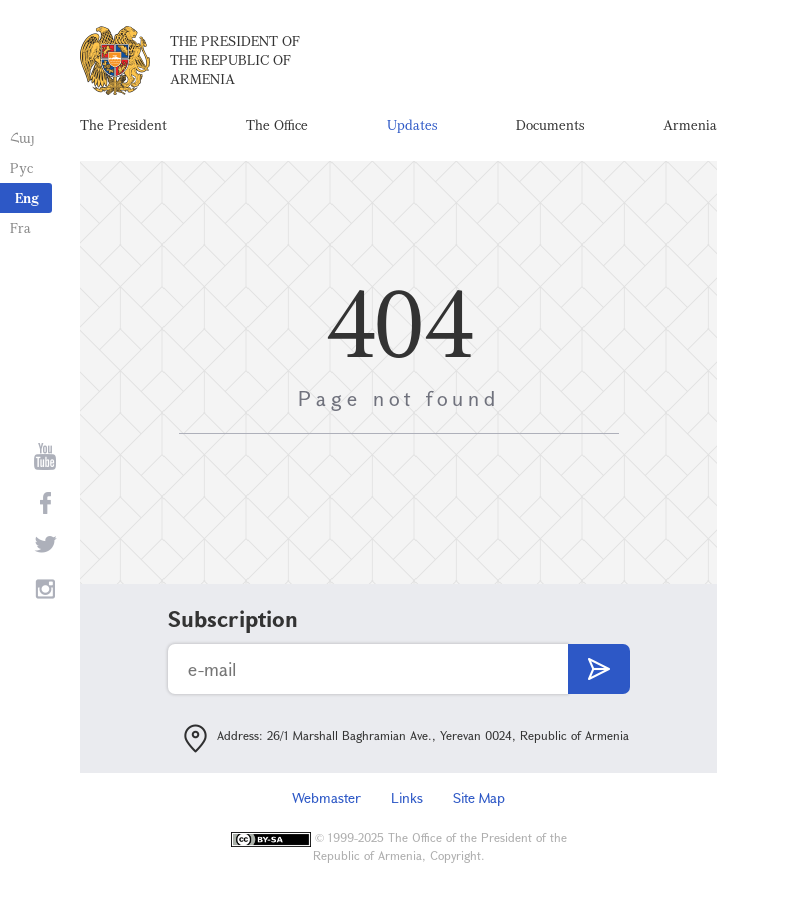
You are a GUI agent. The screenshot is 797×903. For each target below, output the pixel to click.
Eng (27, 197)
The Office (277, 124)
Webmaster (326, 797)
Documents (550, 124)
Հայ (22, 137)
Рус (21, 167)
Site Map (479, 797)
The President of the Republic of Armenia (235, 59)
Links (407, 797)
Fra (20, 227)
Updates (412, 124)
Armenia (690, 124)
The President (123, 124)
